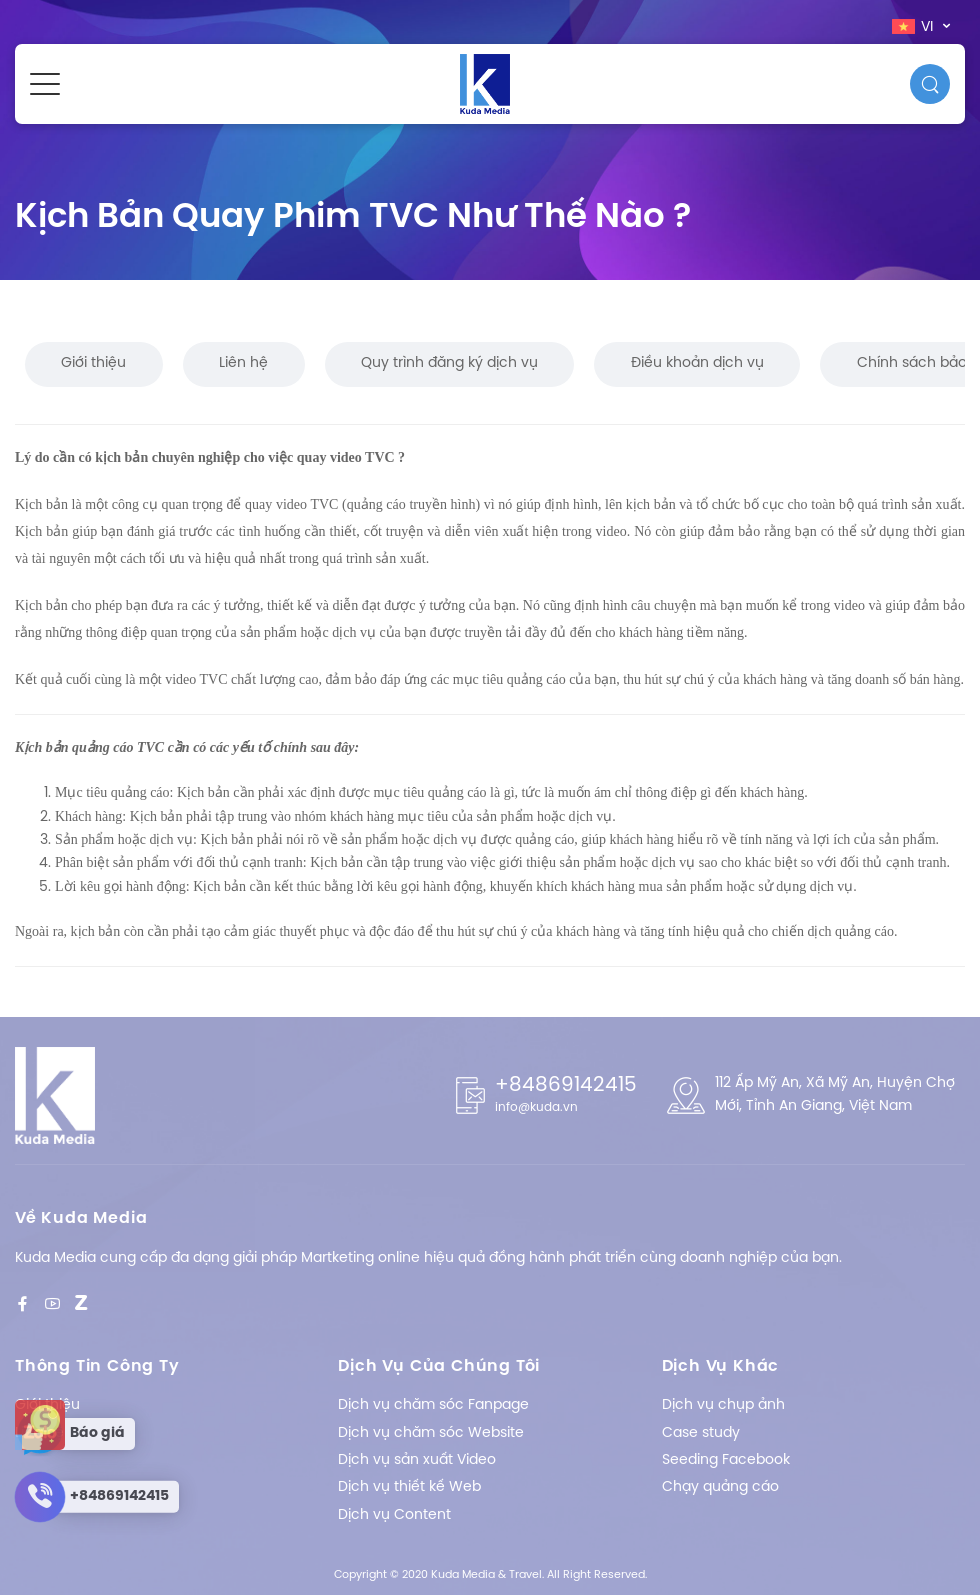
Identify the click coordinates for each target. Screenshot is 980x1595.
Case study (701, 1433)
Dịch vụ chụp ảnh (723, 1405)
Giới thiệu (93, 363)
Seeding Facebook (726, 1460)
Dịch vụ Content (394, 1515)
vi (914, 27)
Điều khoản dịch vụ (697, 363)
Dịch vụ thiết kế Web (409, 1487)
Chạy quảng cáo (720, 1487)
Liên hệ (243, 363)
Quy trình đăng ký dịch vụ (449, 363)
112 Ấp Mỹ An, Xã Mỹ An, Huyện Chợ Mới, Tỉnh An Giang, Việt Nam (835, 1094)
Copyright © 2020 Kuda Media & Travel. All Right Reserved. (490, 1575)
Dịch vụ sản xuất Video (417, 1460)
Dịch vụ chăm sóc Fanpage (433, 1405)
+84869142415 (566, 1085)
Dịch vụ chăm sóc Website (431, 1433)
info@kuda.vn (536, 1107)
